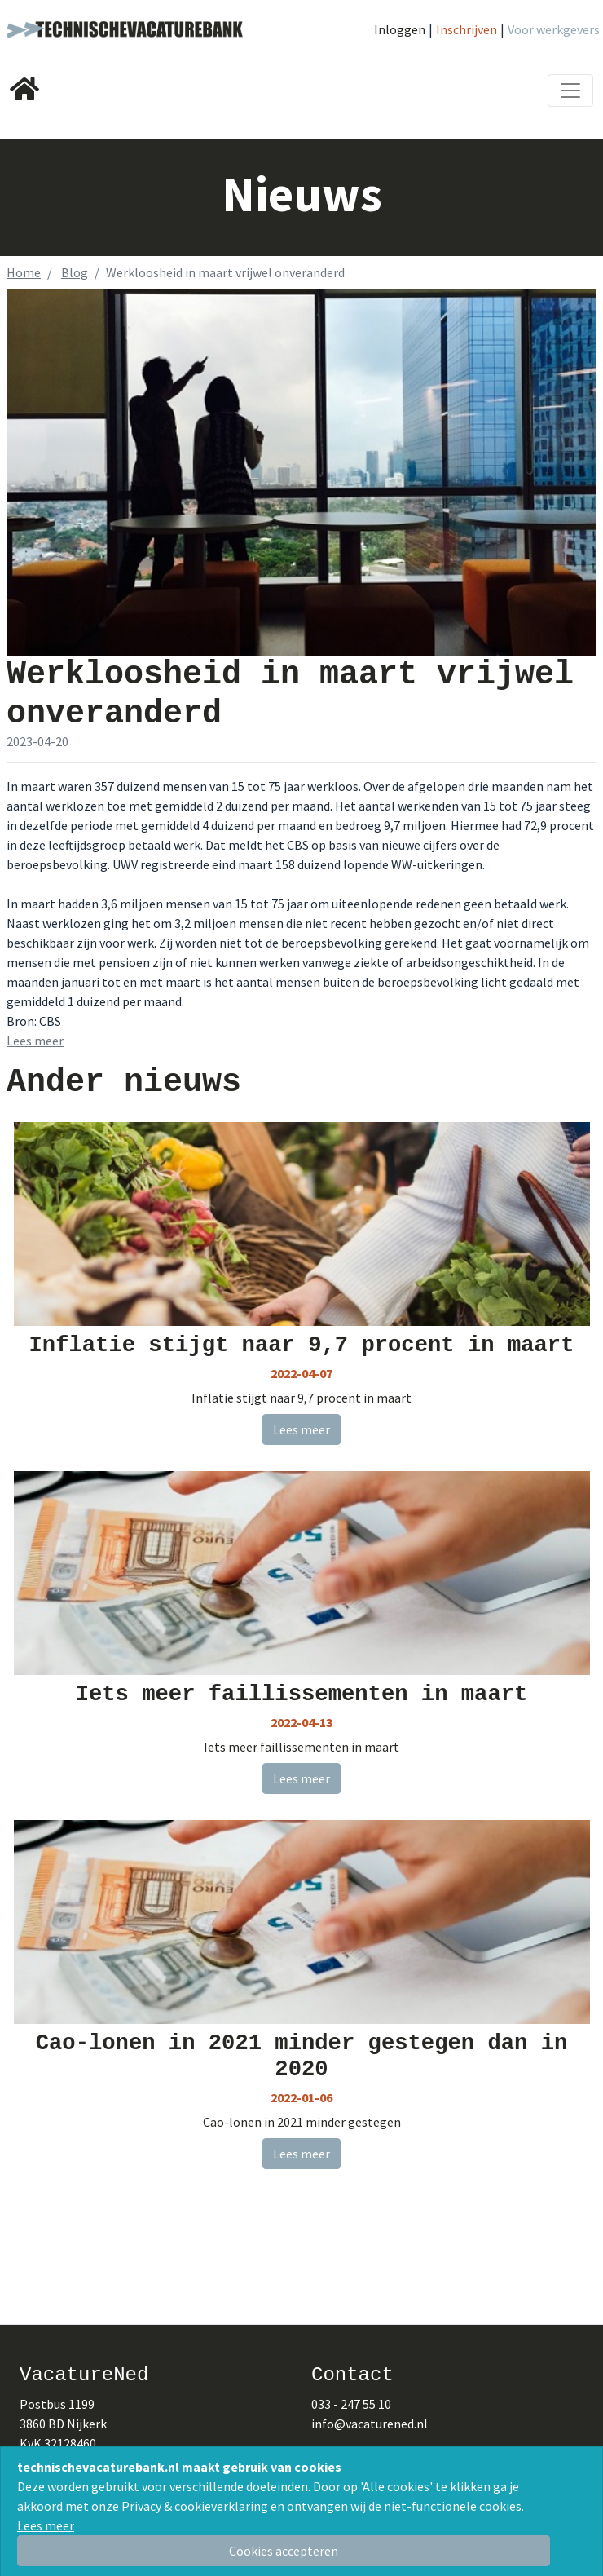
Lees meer (45, 2525)
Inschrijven (466, 29)
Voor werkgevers (554, 29)
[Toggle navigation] (570, 90)
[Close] (283, 2550)
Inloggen (399, 29)
